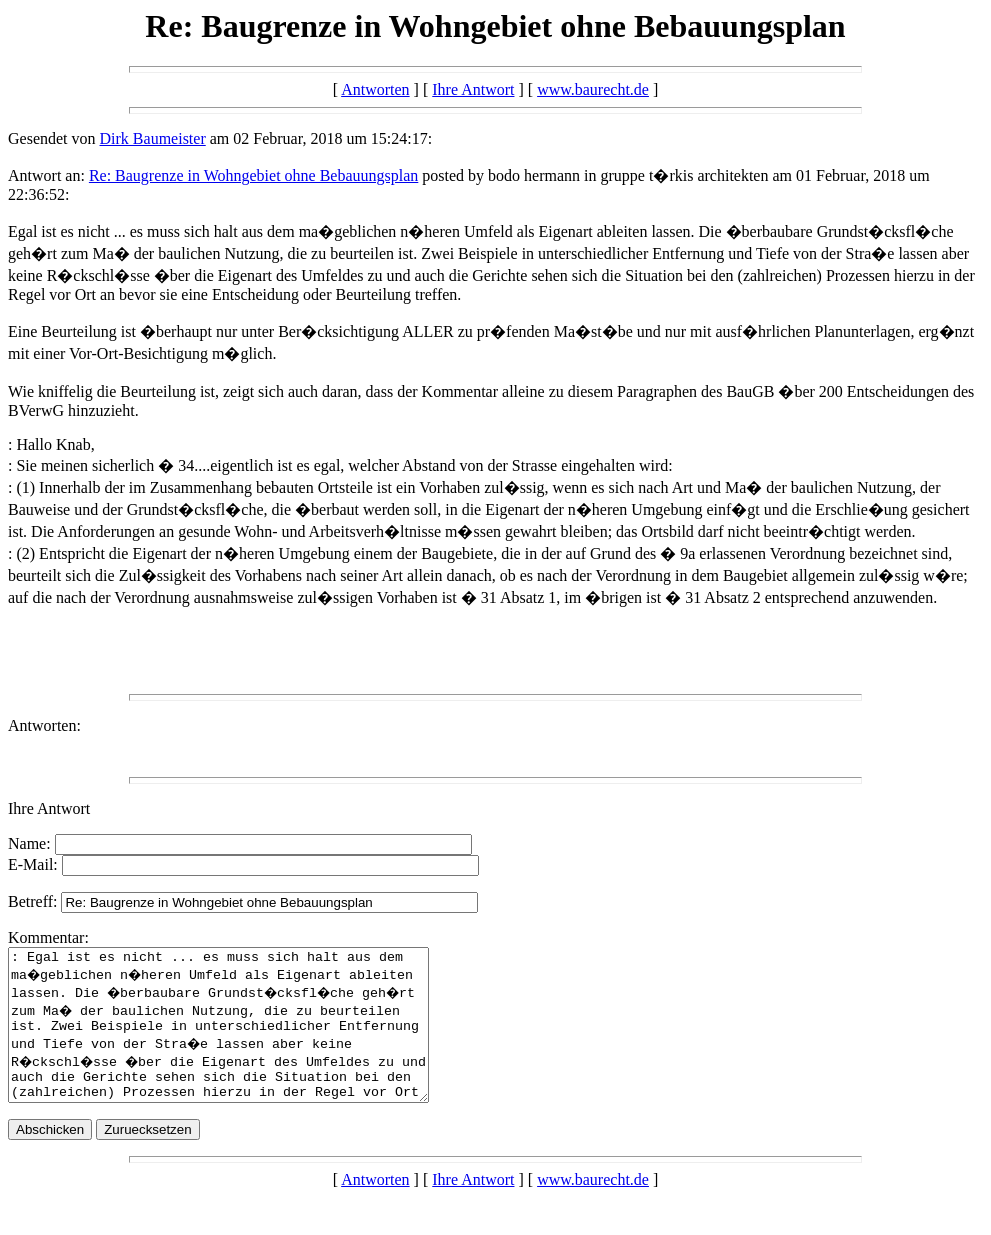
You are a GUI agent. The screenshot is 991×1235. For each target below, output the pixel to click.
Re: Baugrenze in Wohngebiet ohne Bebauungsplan (253, 175)
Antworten (375, 89)
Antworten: (44, 725)
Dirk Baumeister (153, 138)
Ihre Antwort (473, 89)
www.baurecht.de (593, 89)
